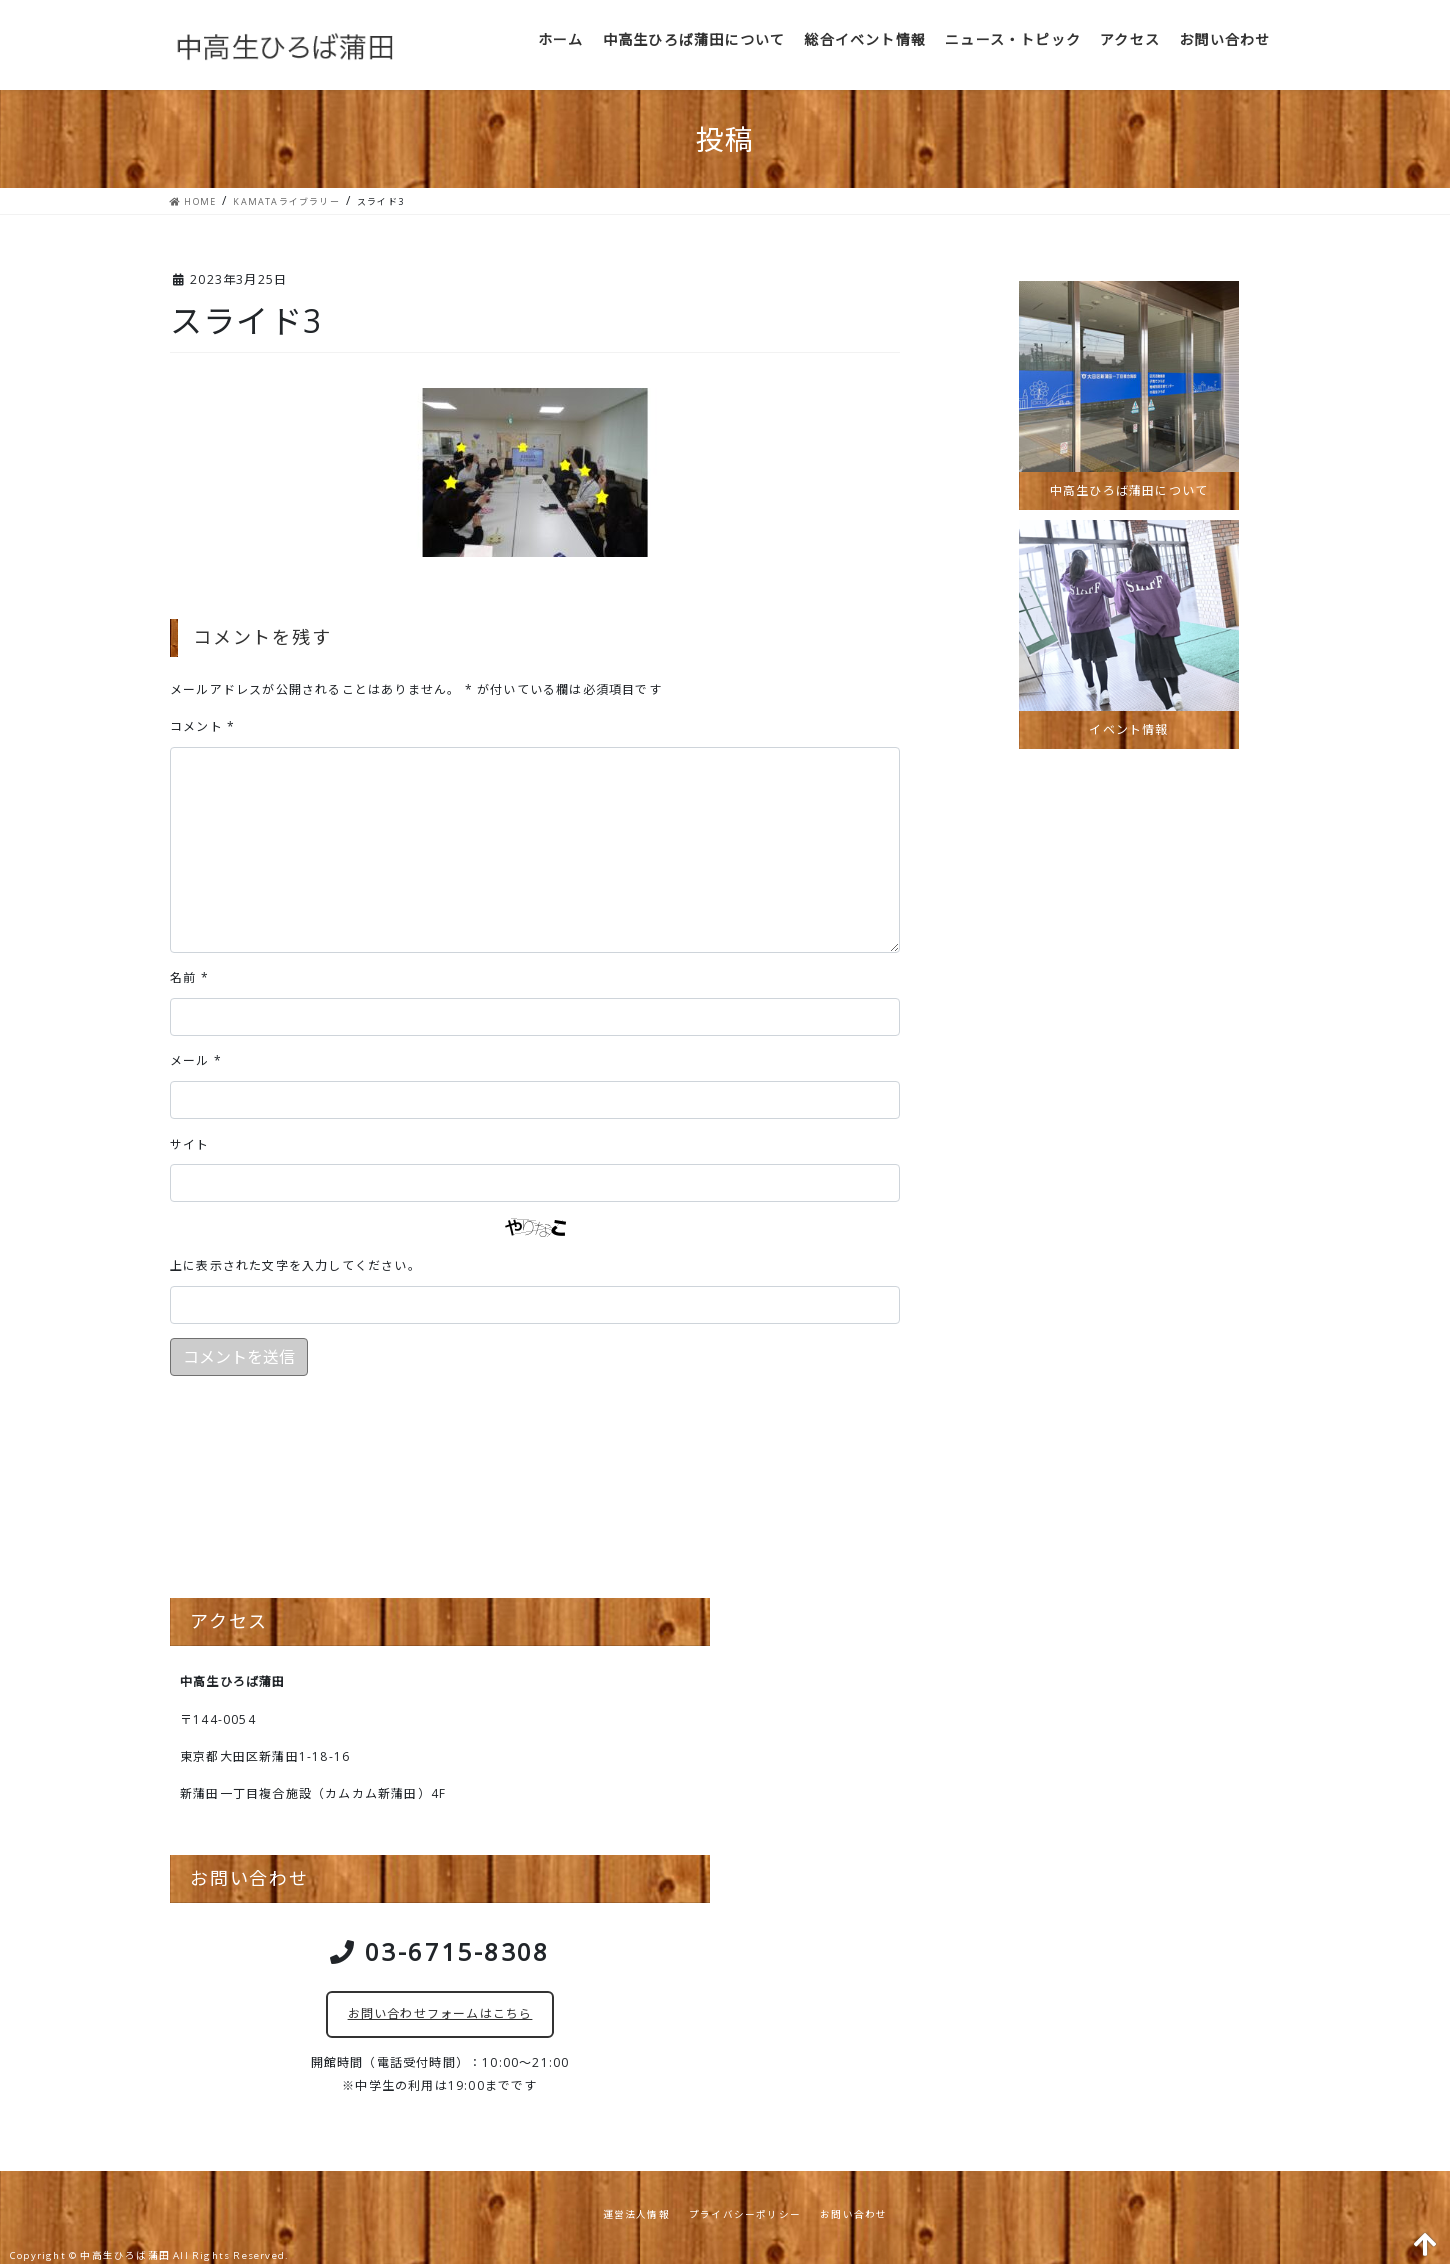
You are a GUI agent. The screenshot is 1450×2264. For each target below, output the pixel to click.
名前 (189, 977)
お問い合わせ (853, 2214)
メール (196, 1060)
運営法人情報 (636, 2214)
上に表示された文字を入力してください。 (295, 1265)
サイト (190, 1144)
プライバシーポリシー (745, 2214)
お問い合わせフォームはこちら (440, 2013)
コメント (202, 726)
